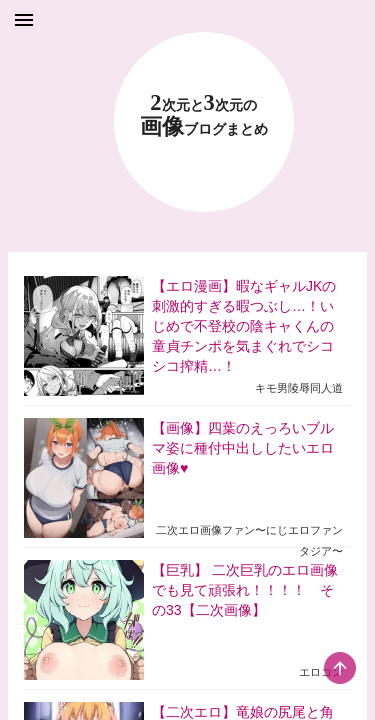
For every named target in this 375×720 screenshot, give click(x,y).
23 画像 (204, 115)
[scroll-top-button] (340, 668)
